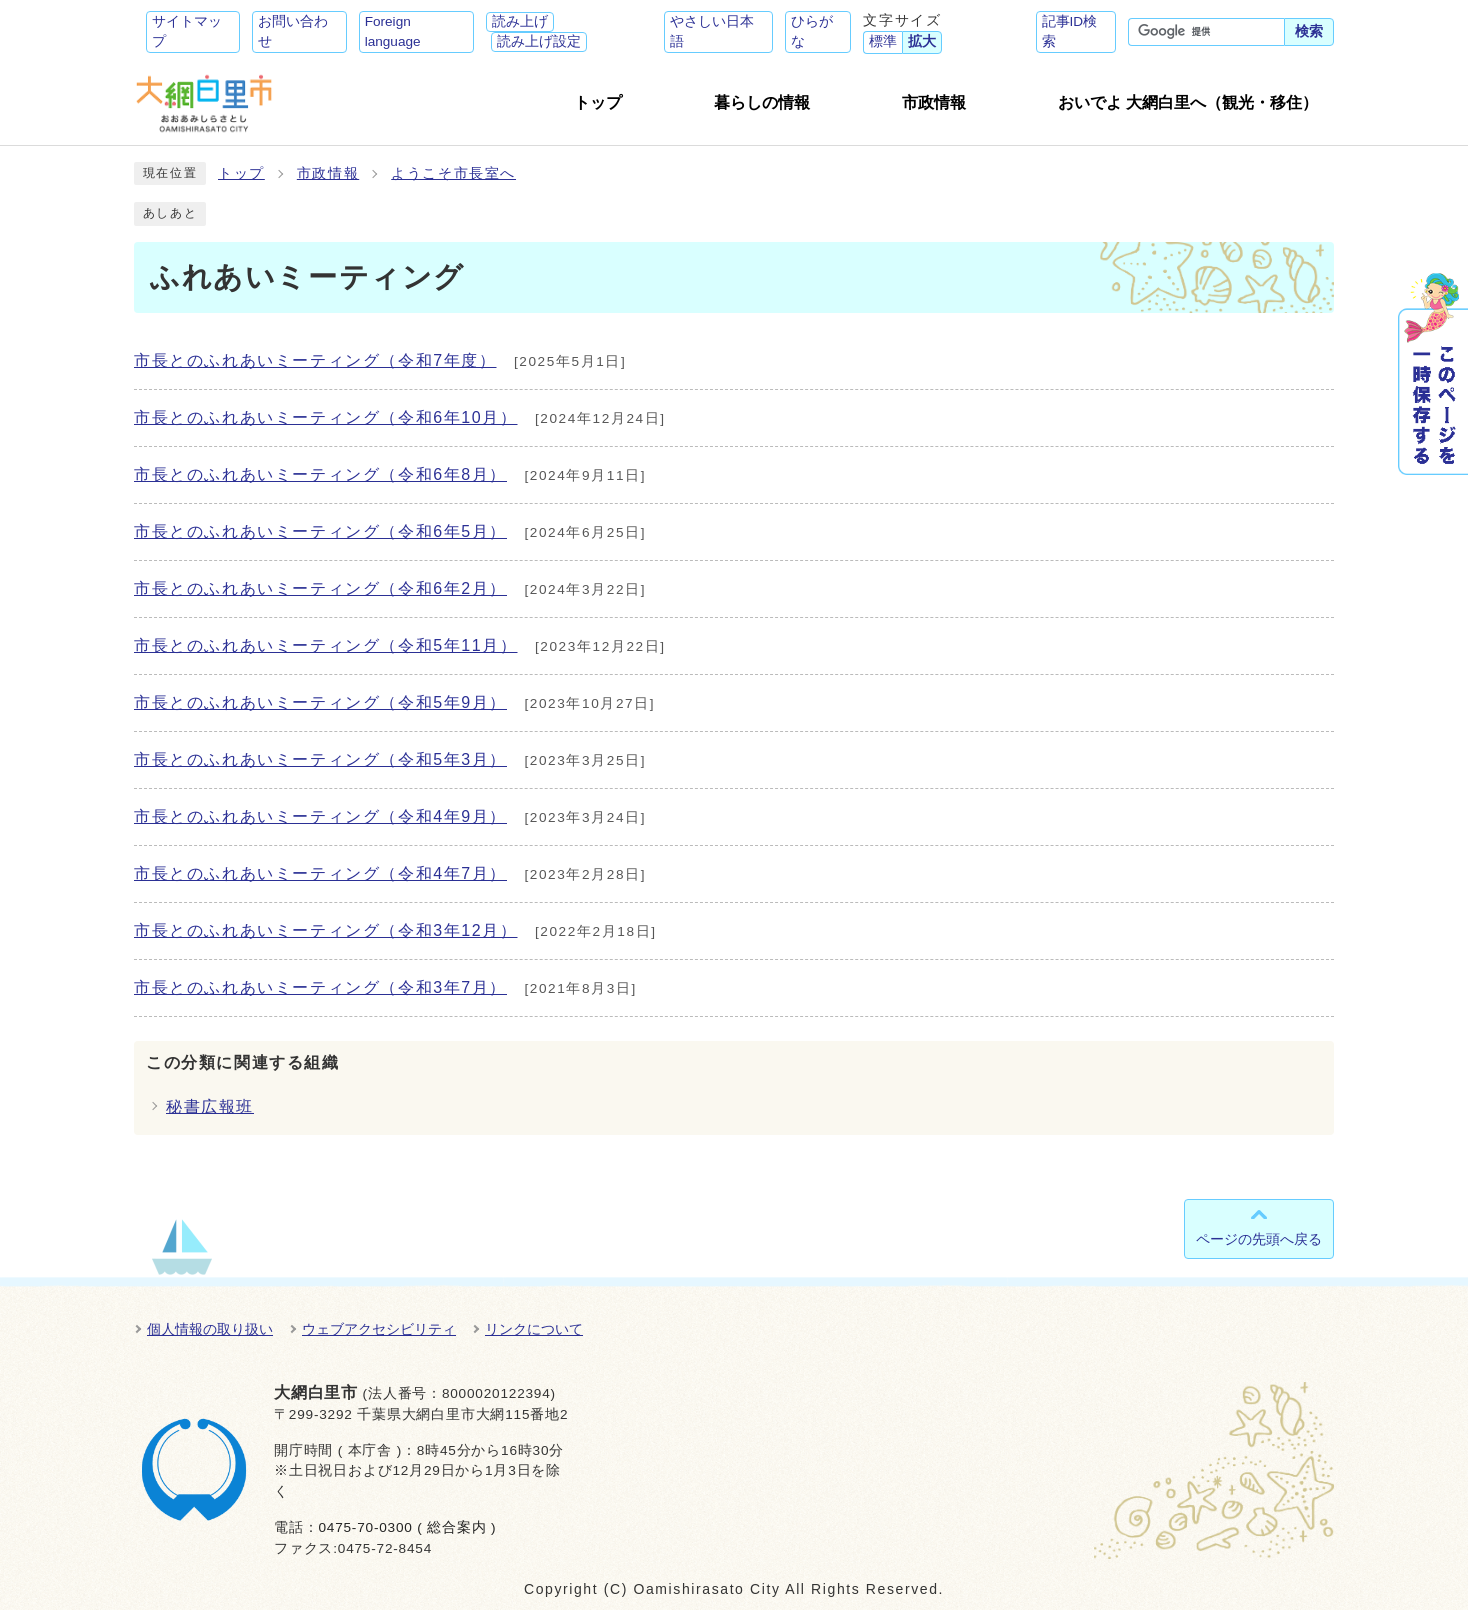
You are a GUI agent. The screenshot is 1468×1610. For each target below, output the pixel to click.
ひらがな (812, 31)
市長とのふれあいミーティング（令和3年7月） (320, 987)
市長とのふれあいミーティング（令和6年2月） (320, 588)
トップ (241, 173)
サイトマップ (187, 31)
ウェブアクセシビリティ (379, 1329)
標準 (883, 41)
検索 (1309, 31)
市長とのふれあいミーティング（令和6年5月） (320, 531)
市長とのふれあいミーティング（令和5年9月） (320, 702)
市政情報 (328, 173)
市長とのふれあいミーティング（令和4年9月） (320, 816)
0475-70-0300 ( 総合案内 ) (407, 1527)
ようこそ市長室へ (453, 173)
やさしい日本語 (712, 31)
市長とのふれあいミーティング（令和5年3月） (320, 759)
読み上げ (520, 21)
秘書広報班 (210, 1106)
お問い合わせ (293, 31)
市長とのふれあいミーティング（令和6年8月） (320, 474)
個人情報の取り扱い (210, 1329)
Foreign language (393, 31)
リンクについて (534, 1329)
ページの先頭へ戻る (1259, 1239)
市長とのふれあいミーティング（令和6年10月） (326, 417)
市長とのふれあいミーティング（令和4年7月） (320, 873)
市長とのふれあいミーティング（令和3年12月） (326, 930)
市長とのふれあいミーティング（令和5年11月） (326, 645)
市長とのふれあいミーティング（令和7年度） (315, 360)
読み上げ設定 (539, 41)
